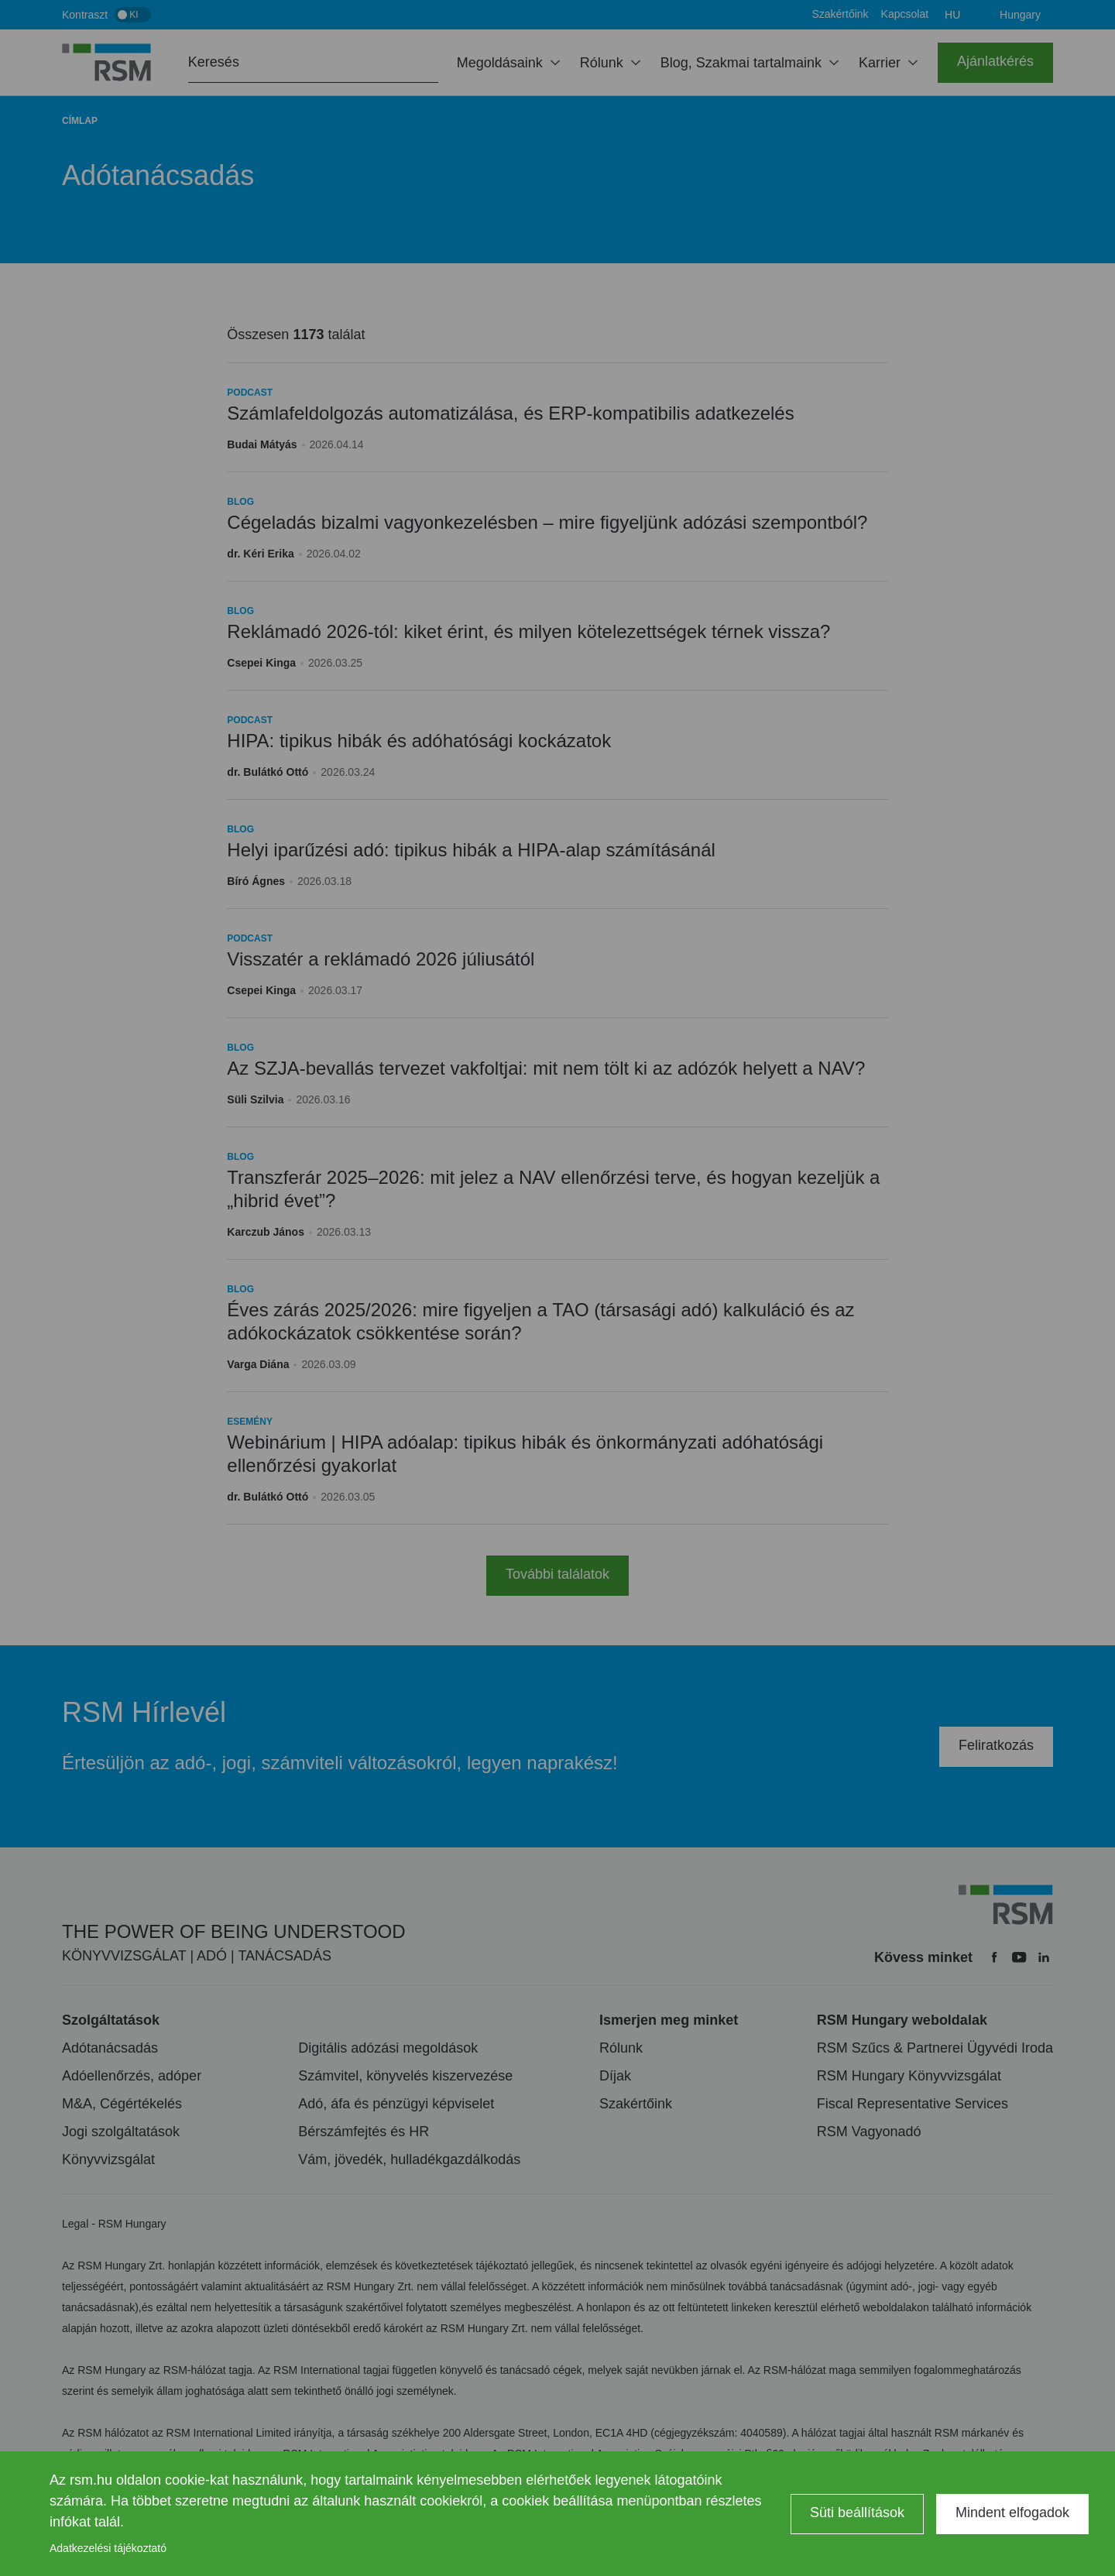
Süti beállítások (857, 2512)
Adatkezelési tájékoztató (108, 2548)
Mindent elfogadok (1012, 2512)
